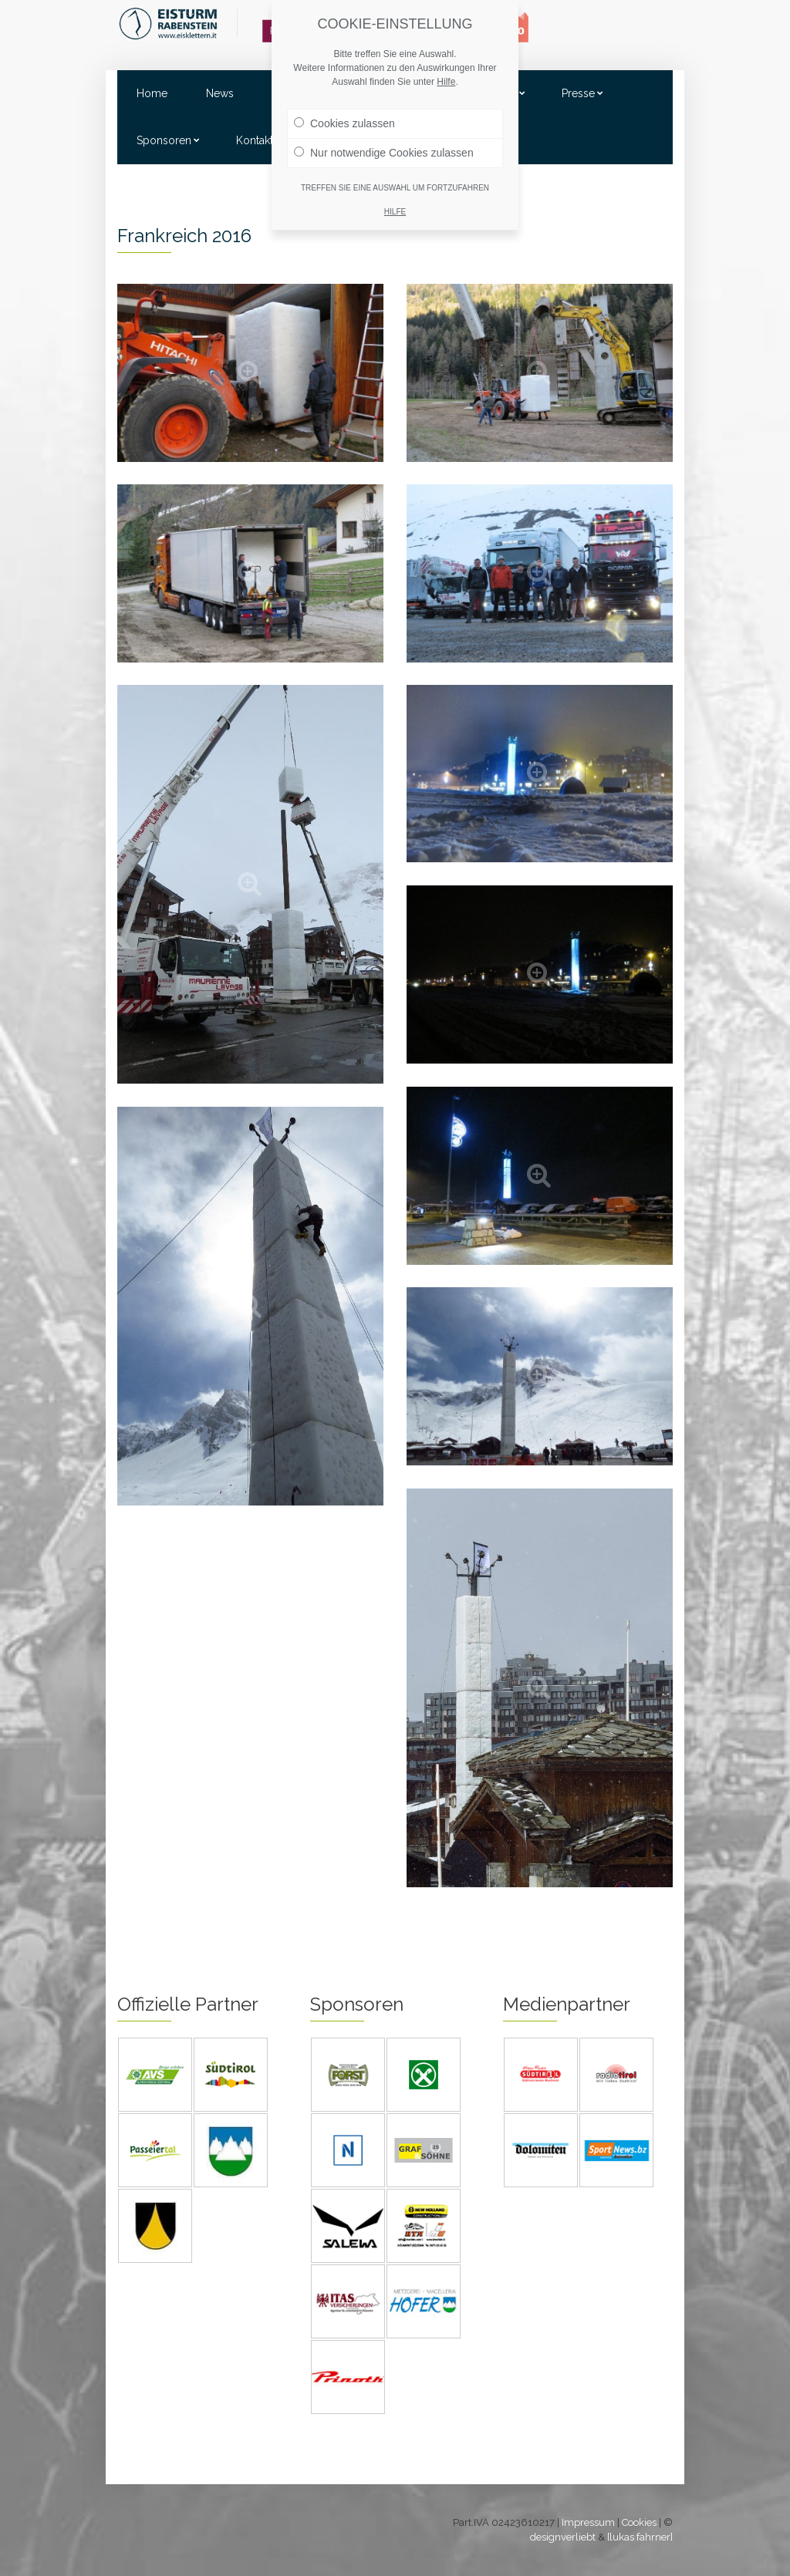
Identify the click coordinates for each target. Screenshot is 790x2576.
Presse (578, 93)
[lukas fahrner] (640, 2537)
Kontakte (257, 140)
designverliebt (563, 2537)
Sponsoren (164, 140)
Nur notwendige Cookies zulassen (384, 153)
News (220, 93)
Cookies (639, 2522)
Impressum (588, 2522)
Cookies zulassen (344, 123)
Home (152, 93)
